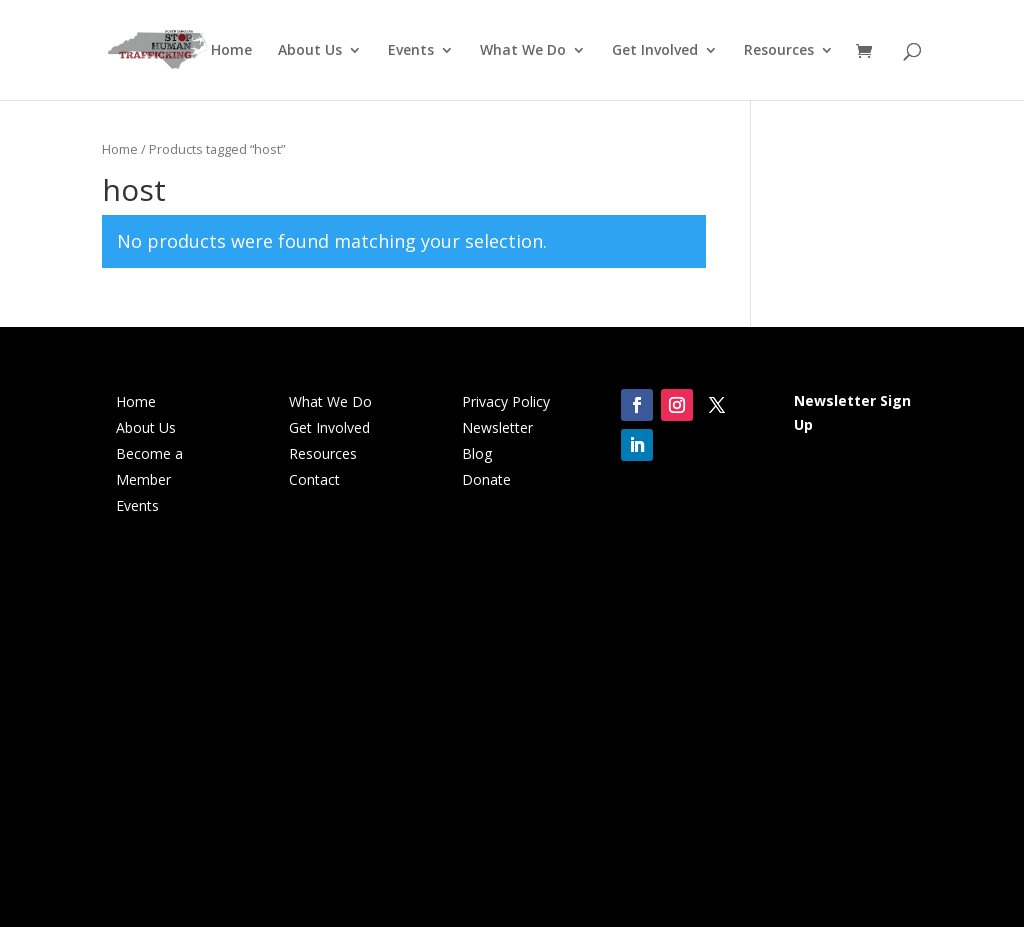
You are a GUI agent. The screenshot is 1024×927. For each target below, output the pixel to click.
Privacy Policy (506, 401)
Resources (779, 51)
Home (231, 51)
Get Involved (655, 51)
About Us (310, 51)
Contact (314, 479)
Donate (486, 479)
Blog (477, 453)
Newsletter (497, 427)
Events (411, 51)
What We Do (523, 51)
